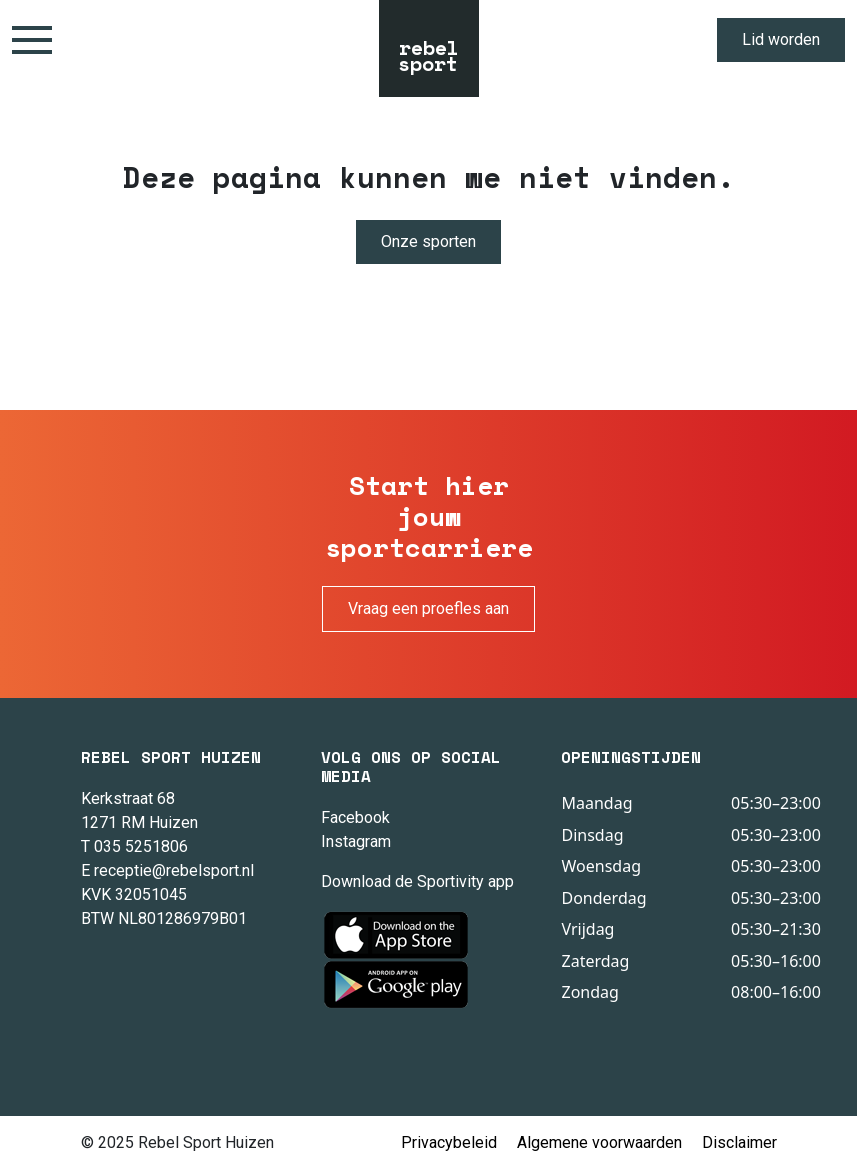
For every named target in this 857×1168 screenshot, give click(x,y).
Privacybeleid (449, 1142)
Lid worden (781, 39)
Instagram (356, 841)
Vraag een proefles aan (428, 608)
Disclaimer (739, 1142)
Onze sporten (428, 241)
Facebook (355, 817)
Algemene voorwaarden (599, 1142)
